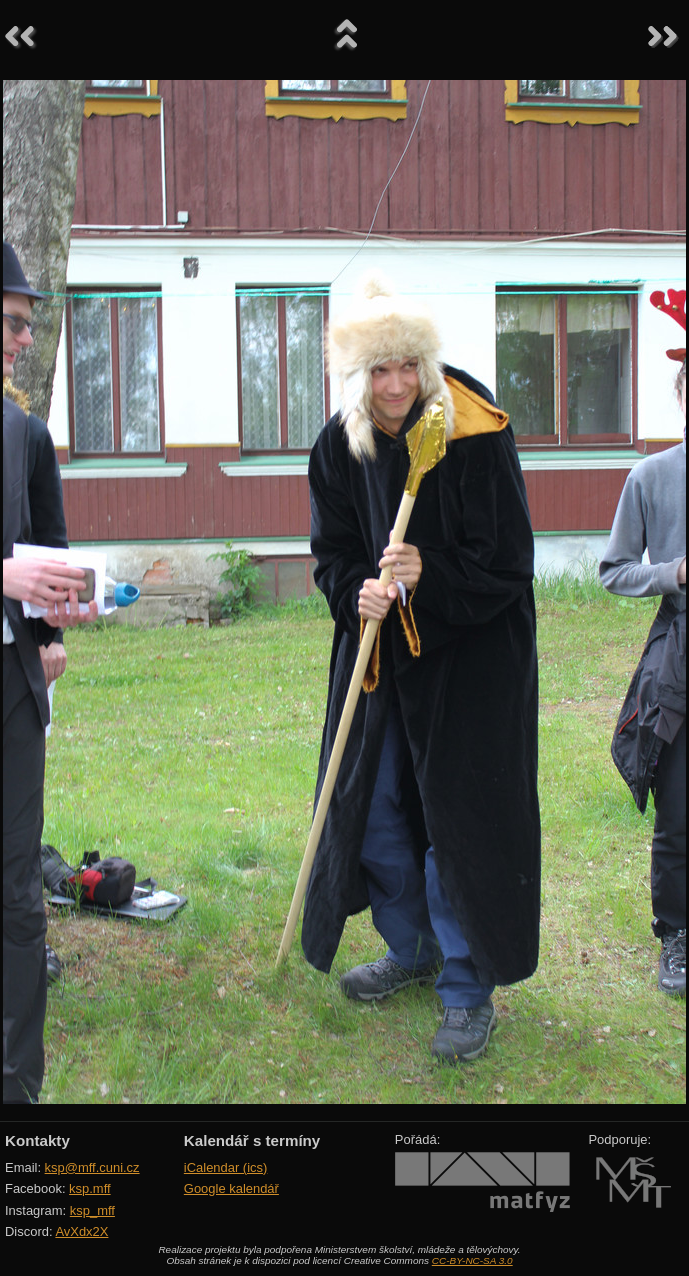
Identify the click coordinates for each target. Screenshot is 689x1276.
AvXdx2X (81, 1231)
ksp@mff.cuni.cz (92, 1167)
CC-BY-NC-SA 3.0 (472, 1260)
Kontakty (37, 1140)
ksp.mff (90, 1188)
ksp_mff (92, 1210)
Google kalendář (231, 1188)
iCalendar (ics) (226, 1167)
